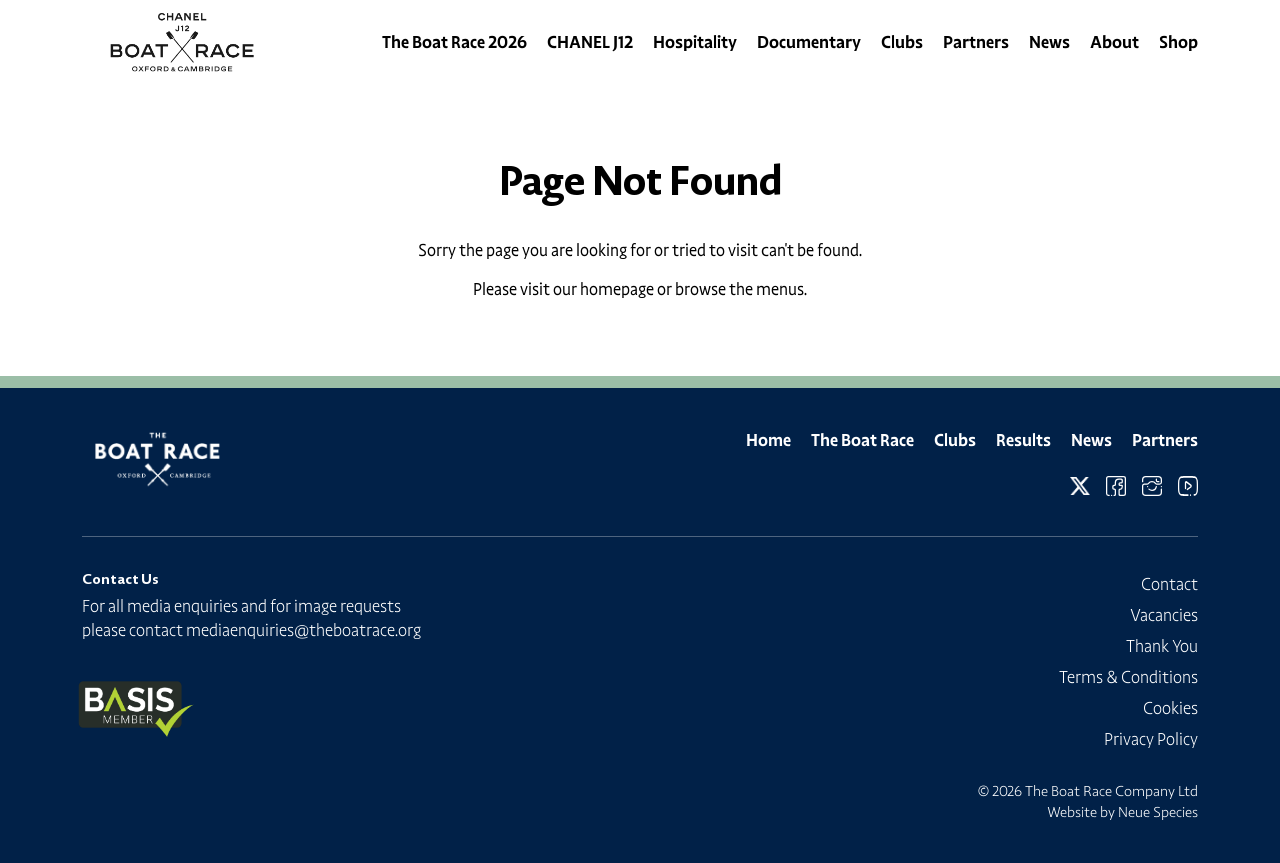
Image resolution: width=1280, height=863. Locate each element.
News (1049, 42)
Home (768, 440)
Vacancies (1164, 615)
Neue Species (1158, 812)
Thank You (1162, 646)
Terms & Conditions (1128, 677)
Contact (1169, 584)
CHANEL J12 (590, 42)
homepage (617, 289)
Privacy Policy (1151, 739)
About (1114, 42)
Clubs (902, 42)
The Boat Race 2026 (454, 42)
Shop (1178, 42)
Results (1023, 440)
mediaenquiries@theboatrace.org (303, 630)
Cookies (1170, 708)
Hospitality (695, 42)
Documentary (809, 42)
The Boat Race (862, 440)
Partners (976, 42)
